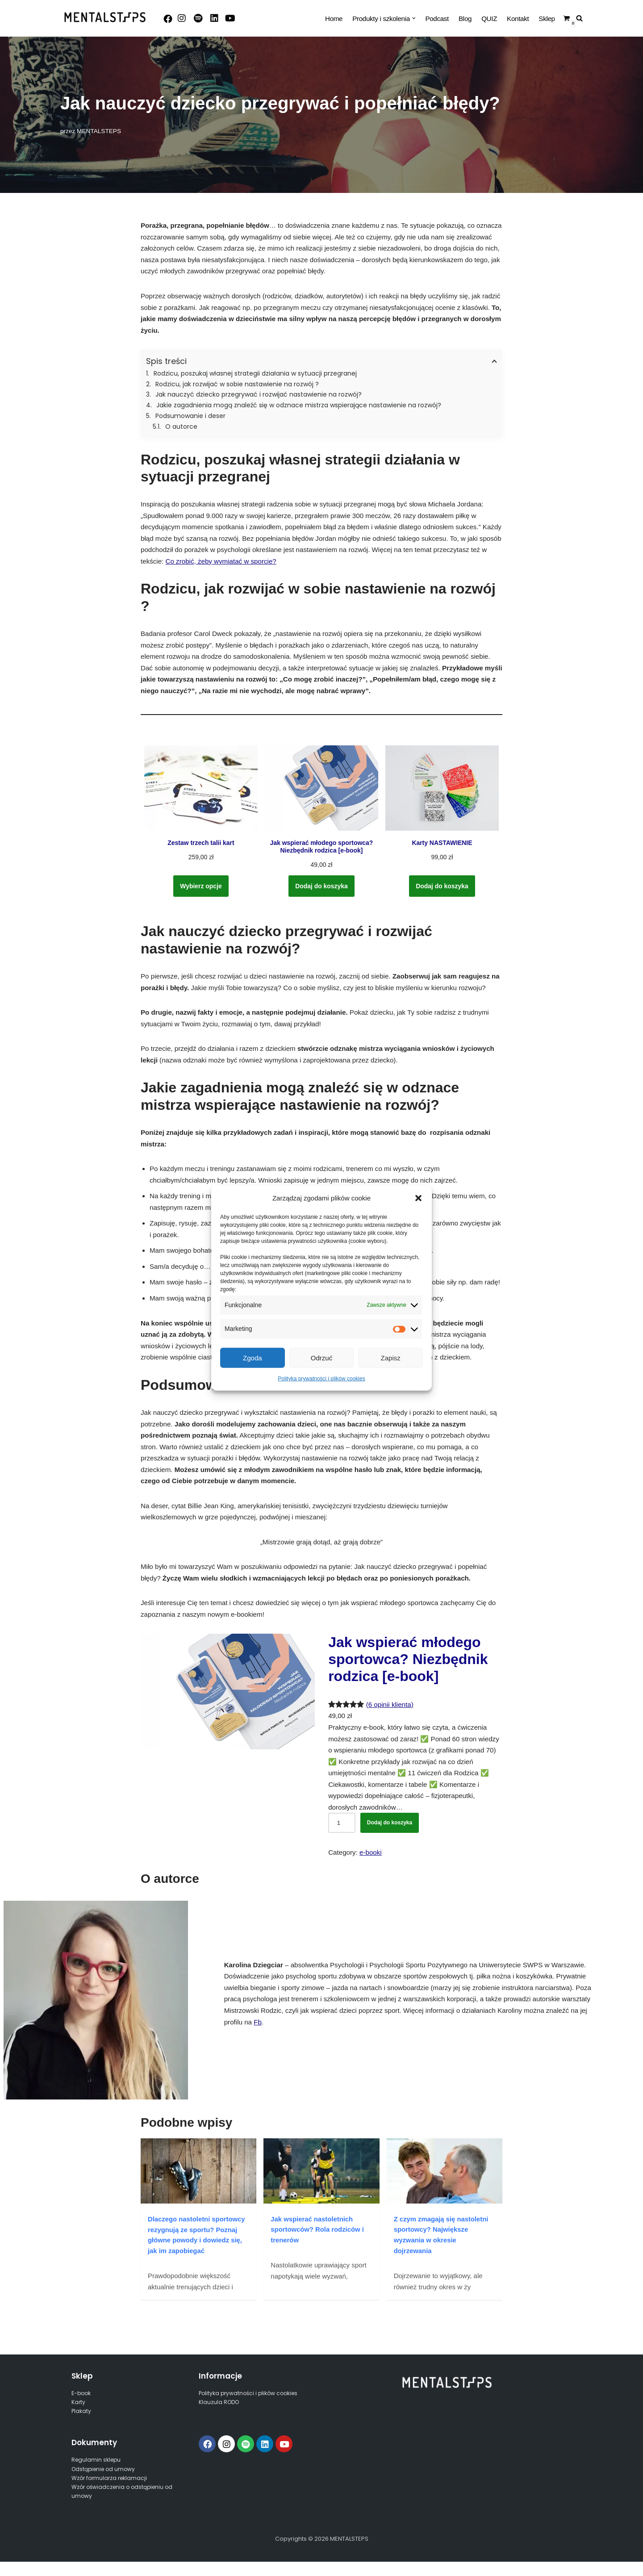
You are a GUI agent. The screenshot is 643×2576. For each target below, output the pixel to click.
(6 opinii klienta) (389, 1703)
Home (335, 18)
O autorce (181, 426)
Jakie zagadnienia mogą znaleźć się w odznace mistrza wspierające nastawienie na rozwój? (298, 405)
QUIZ (490, 18)
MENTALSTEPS (99, 131)
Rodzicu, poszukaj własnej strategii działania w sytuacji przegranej (255, 372)
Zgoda (252, 1357)
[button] (418, 1197)
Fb (258, 2020)
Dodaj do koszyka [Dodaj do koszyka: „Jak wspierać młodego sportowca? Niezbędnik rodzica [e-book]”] (322, 885)
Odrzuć (321, 1357)
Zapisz (391, 1357)
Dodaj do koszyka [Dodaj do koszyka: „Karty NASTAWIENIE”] (442, 885)
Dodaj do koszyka (389, 1822)
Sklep (547, 18)
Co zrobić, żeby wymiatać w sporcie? (220, 561)
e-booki (370, 1851)
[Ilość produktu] (341, 1822)
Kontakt (518, 18)
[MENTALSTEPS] (105, 17)
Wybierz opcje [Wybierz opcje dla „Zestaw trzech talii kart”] (201, 885)
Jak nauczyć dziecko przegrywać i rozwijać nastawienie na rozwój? (258, 394)
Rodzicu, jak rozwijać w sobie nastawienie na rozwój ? (237, 383)
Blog (465, 18)
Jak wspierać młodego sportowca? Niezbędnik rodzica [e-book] (408, 1658)
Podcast (438, 18)
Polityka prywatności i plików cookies (321, 1379)
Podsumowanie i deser (190, 415)
